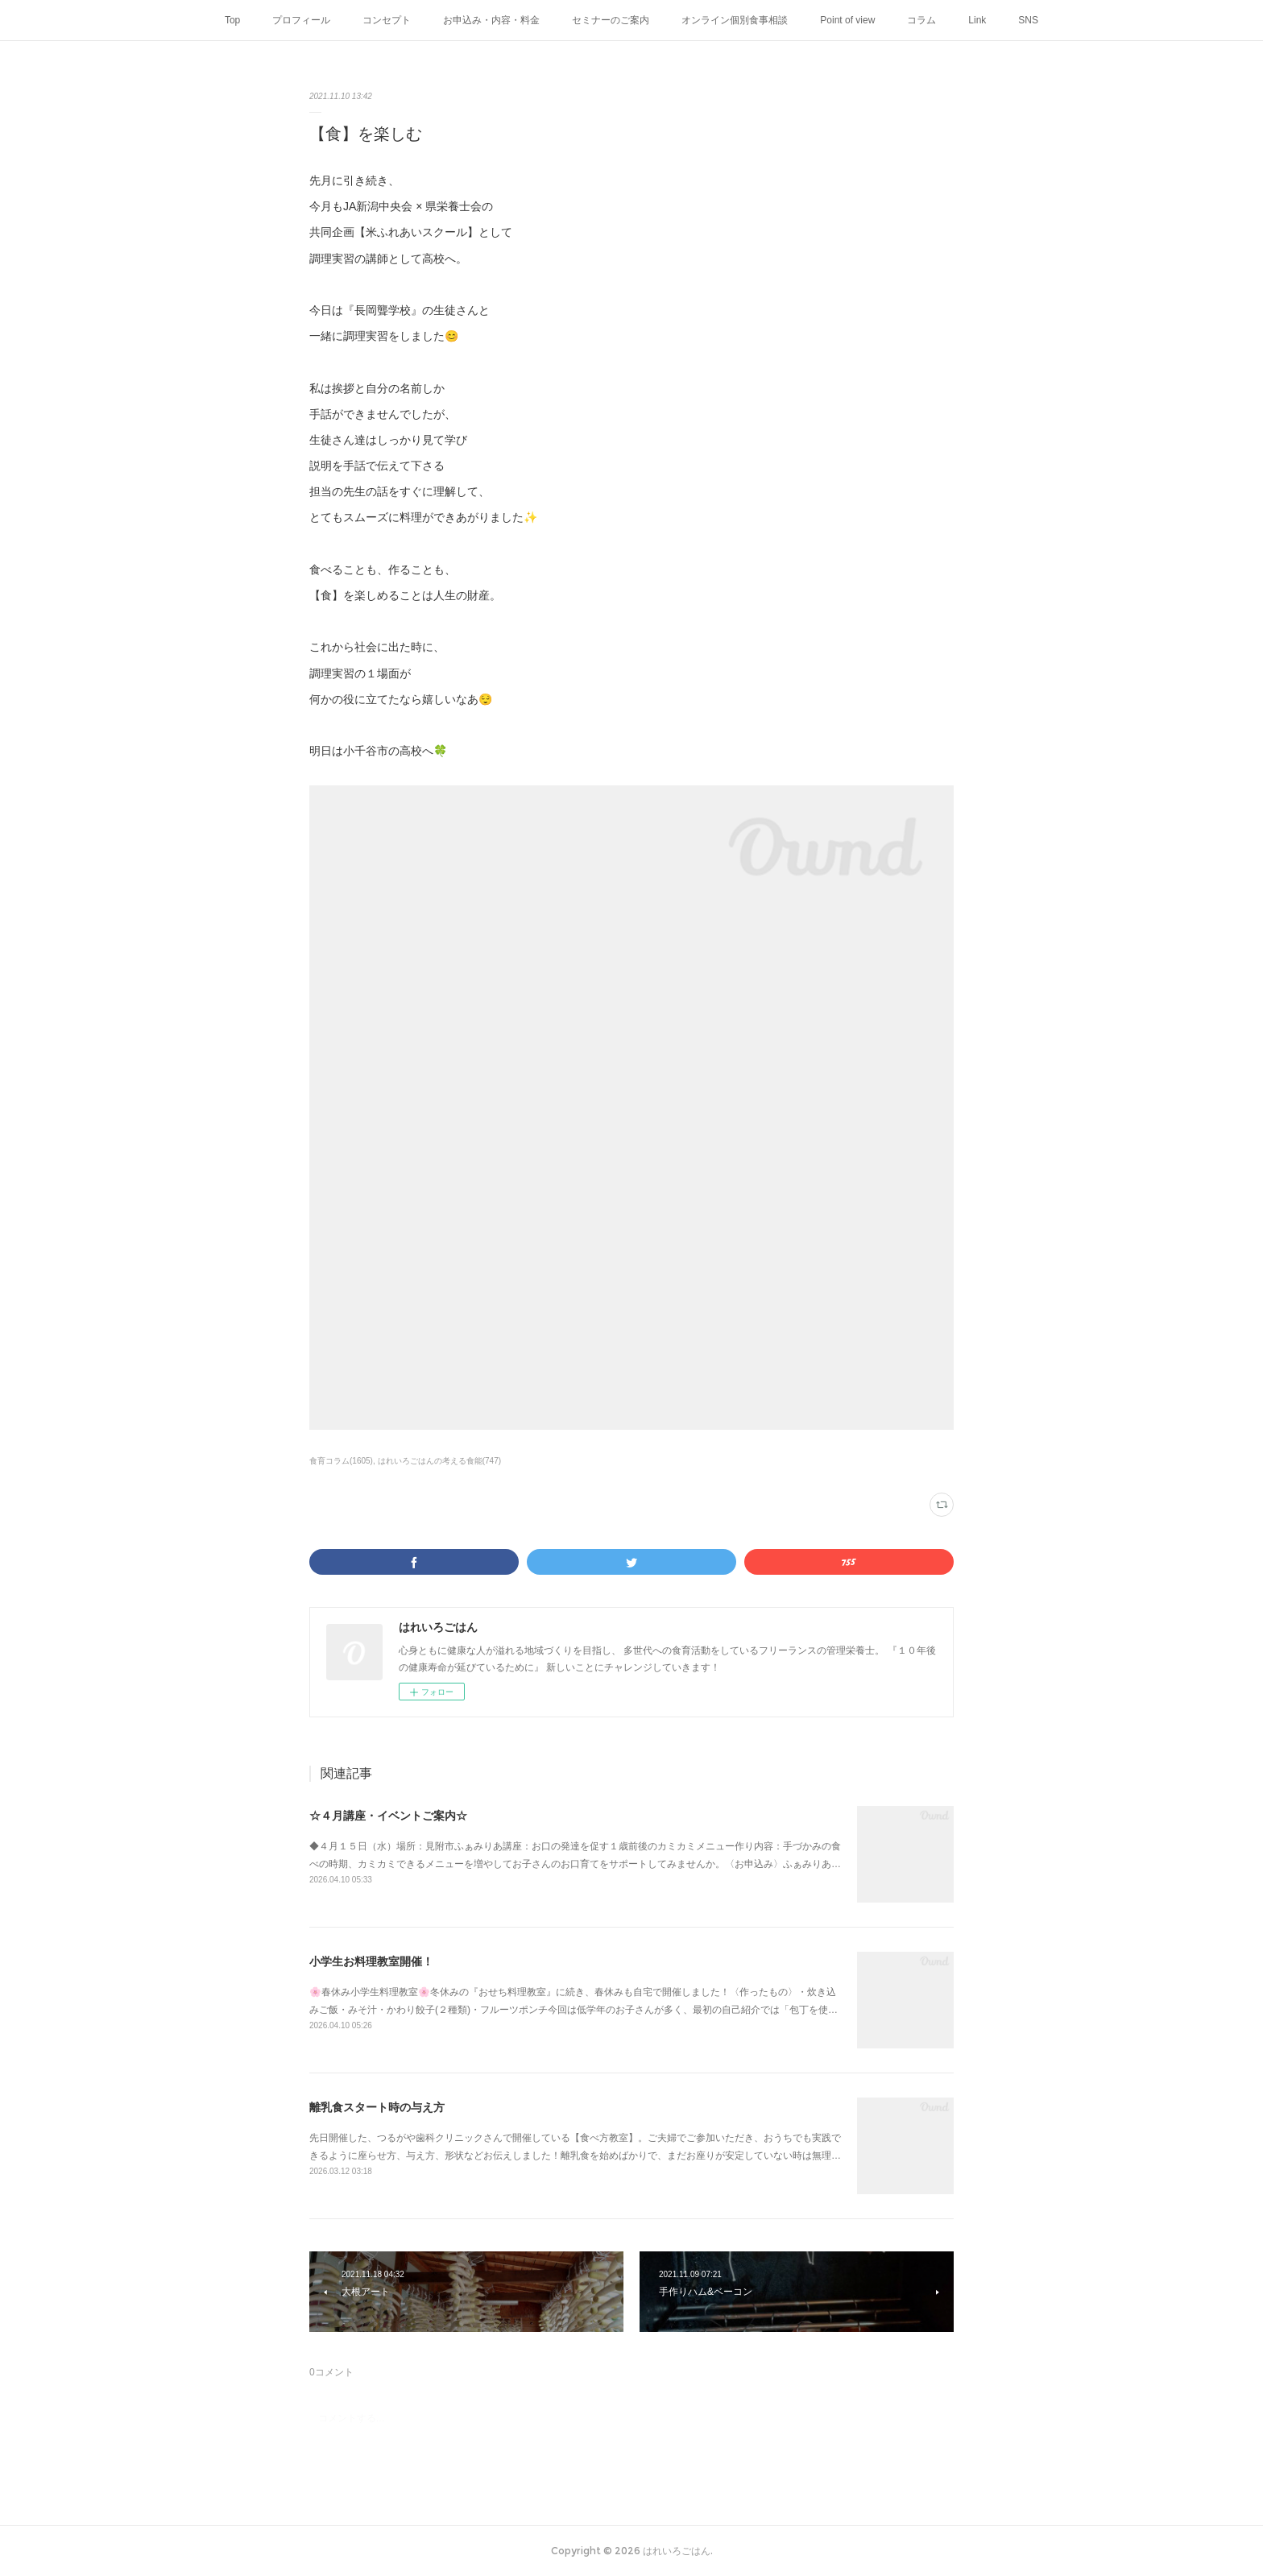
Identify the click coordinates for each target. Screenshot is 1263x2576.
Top (232, 20)
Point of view (847, 20)
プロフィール (301, 20)
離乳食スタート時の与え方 (377, 2107)
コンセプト (386, 20)
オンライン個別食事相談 (734, 20)
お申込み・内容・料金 (491, 20)
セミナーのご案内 (610, 20)
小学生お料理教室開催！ (371, 1961)
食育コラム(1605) (341, 1460)
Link (977, 20)
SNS (1028, 20)
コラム (921, 20)
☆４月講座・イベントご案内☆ (388, 1815)
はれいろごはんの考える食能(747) (439, 1460)
